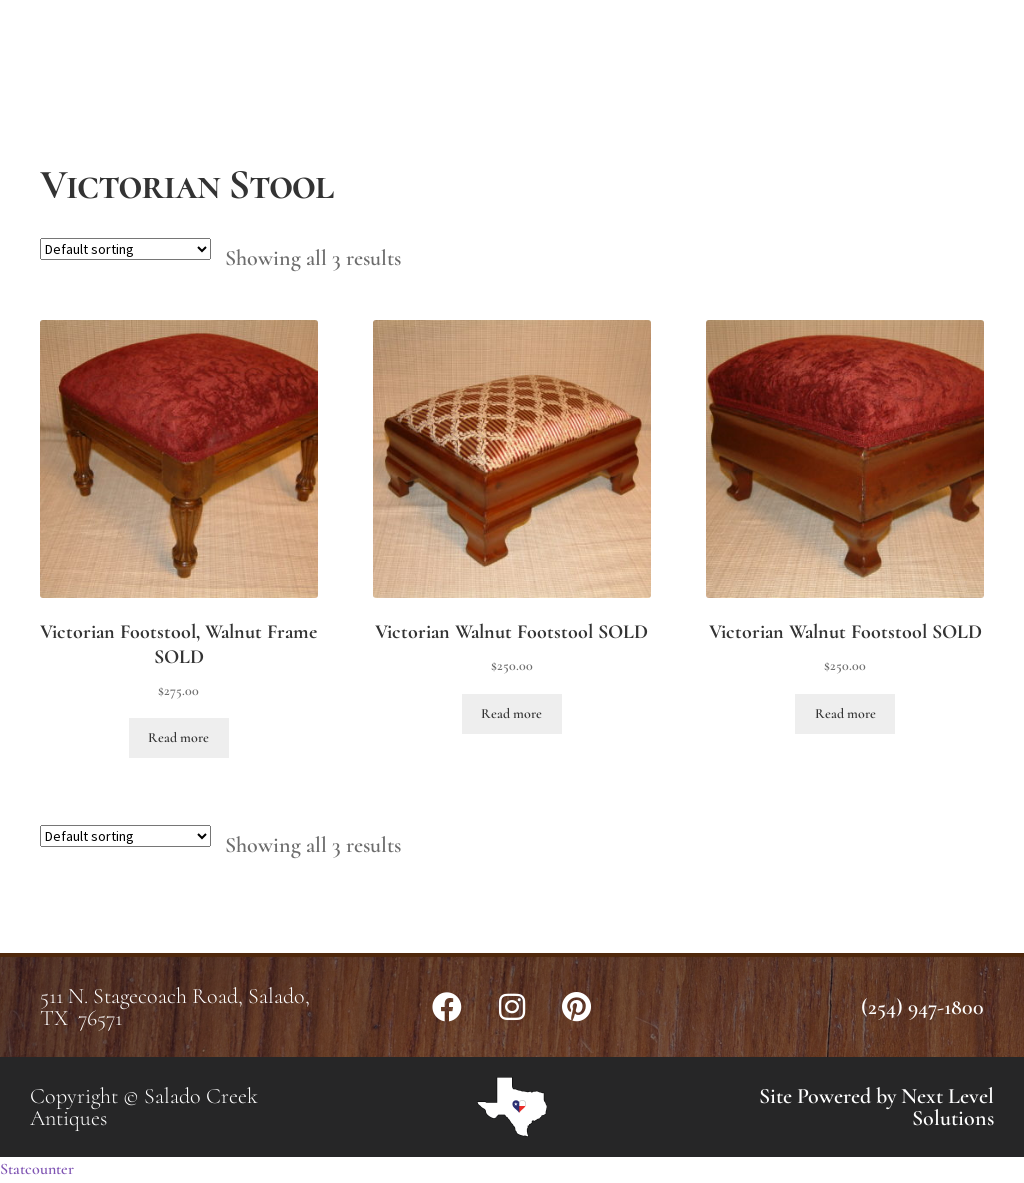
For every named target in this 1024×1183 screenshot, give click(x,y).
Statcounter (37, 1169)
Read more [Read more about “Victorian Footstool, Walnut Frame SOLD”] (178, 737)
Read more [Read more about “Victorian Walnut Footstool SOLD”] (511, 713)
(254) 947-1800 (922, 1007)
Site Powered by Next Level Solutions (876, 1107)
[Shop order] (125, 249)
